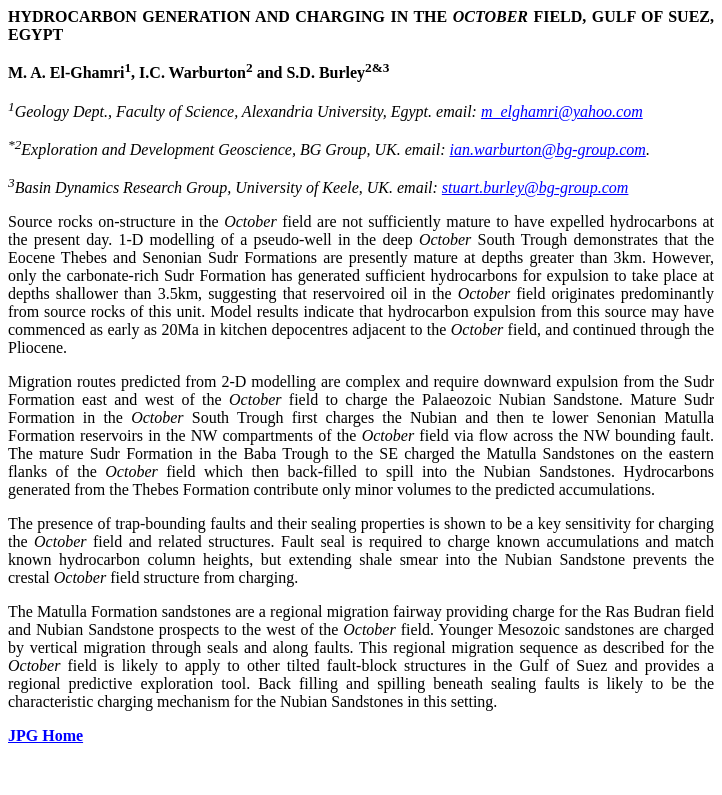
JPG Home (45, 735)
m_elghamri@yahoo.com (562, 111)
